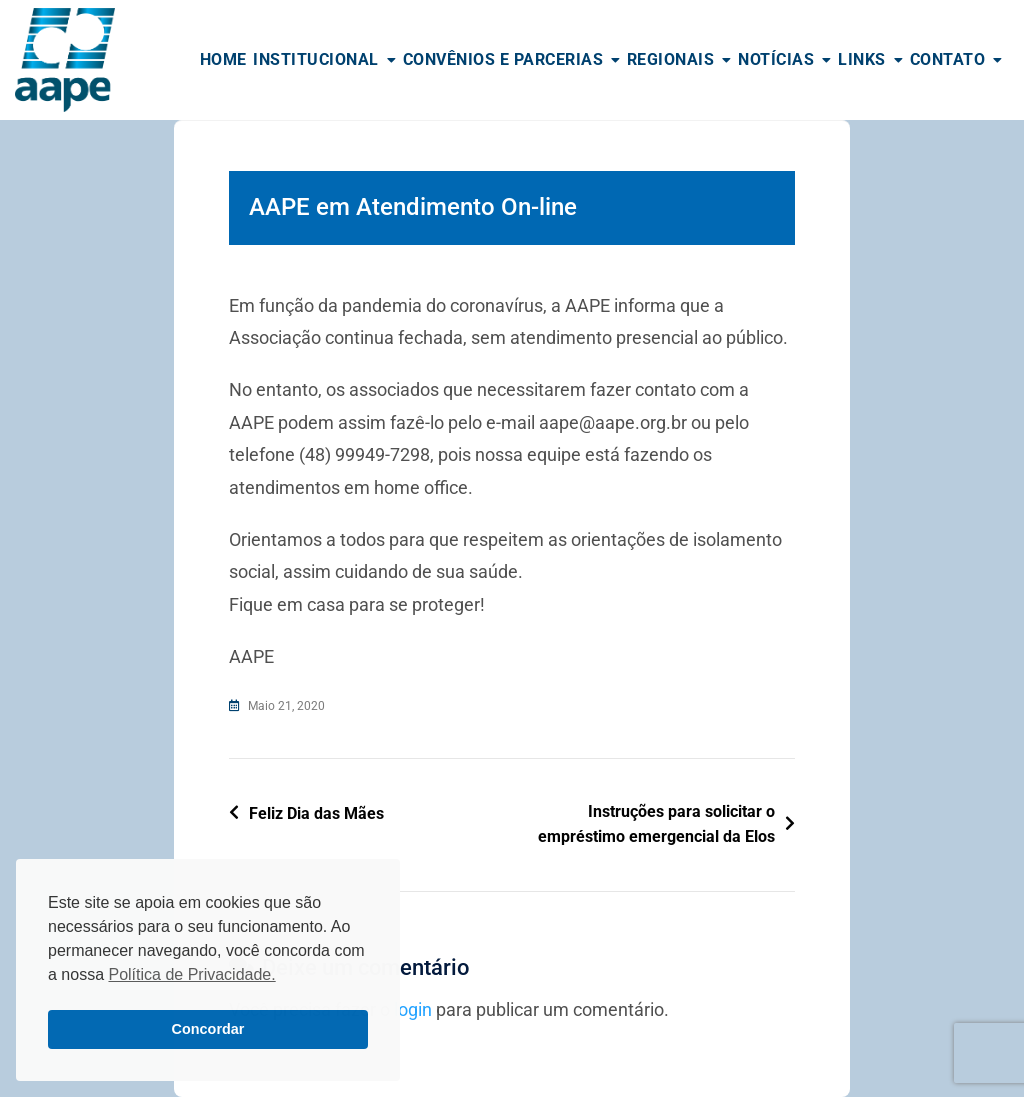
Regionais (671, 59)
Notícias (776, 59)
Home (223, 59)
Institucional (316, 59)
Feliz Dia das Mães (316, 813)
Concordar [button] (208, 1029)
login (413, 1009)
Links (862, 59)
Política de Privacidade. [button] (191, 974)
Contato (948, 59)
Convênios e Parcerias (503, 59)
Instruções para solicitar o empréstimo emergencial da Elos (656, 824)
